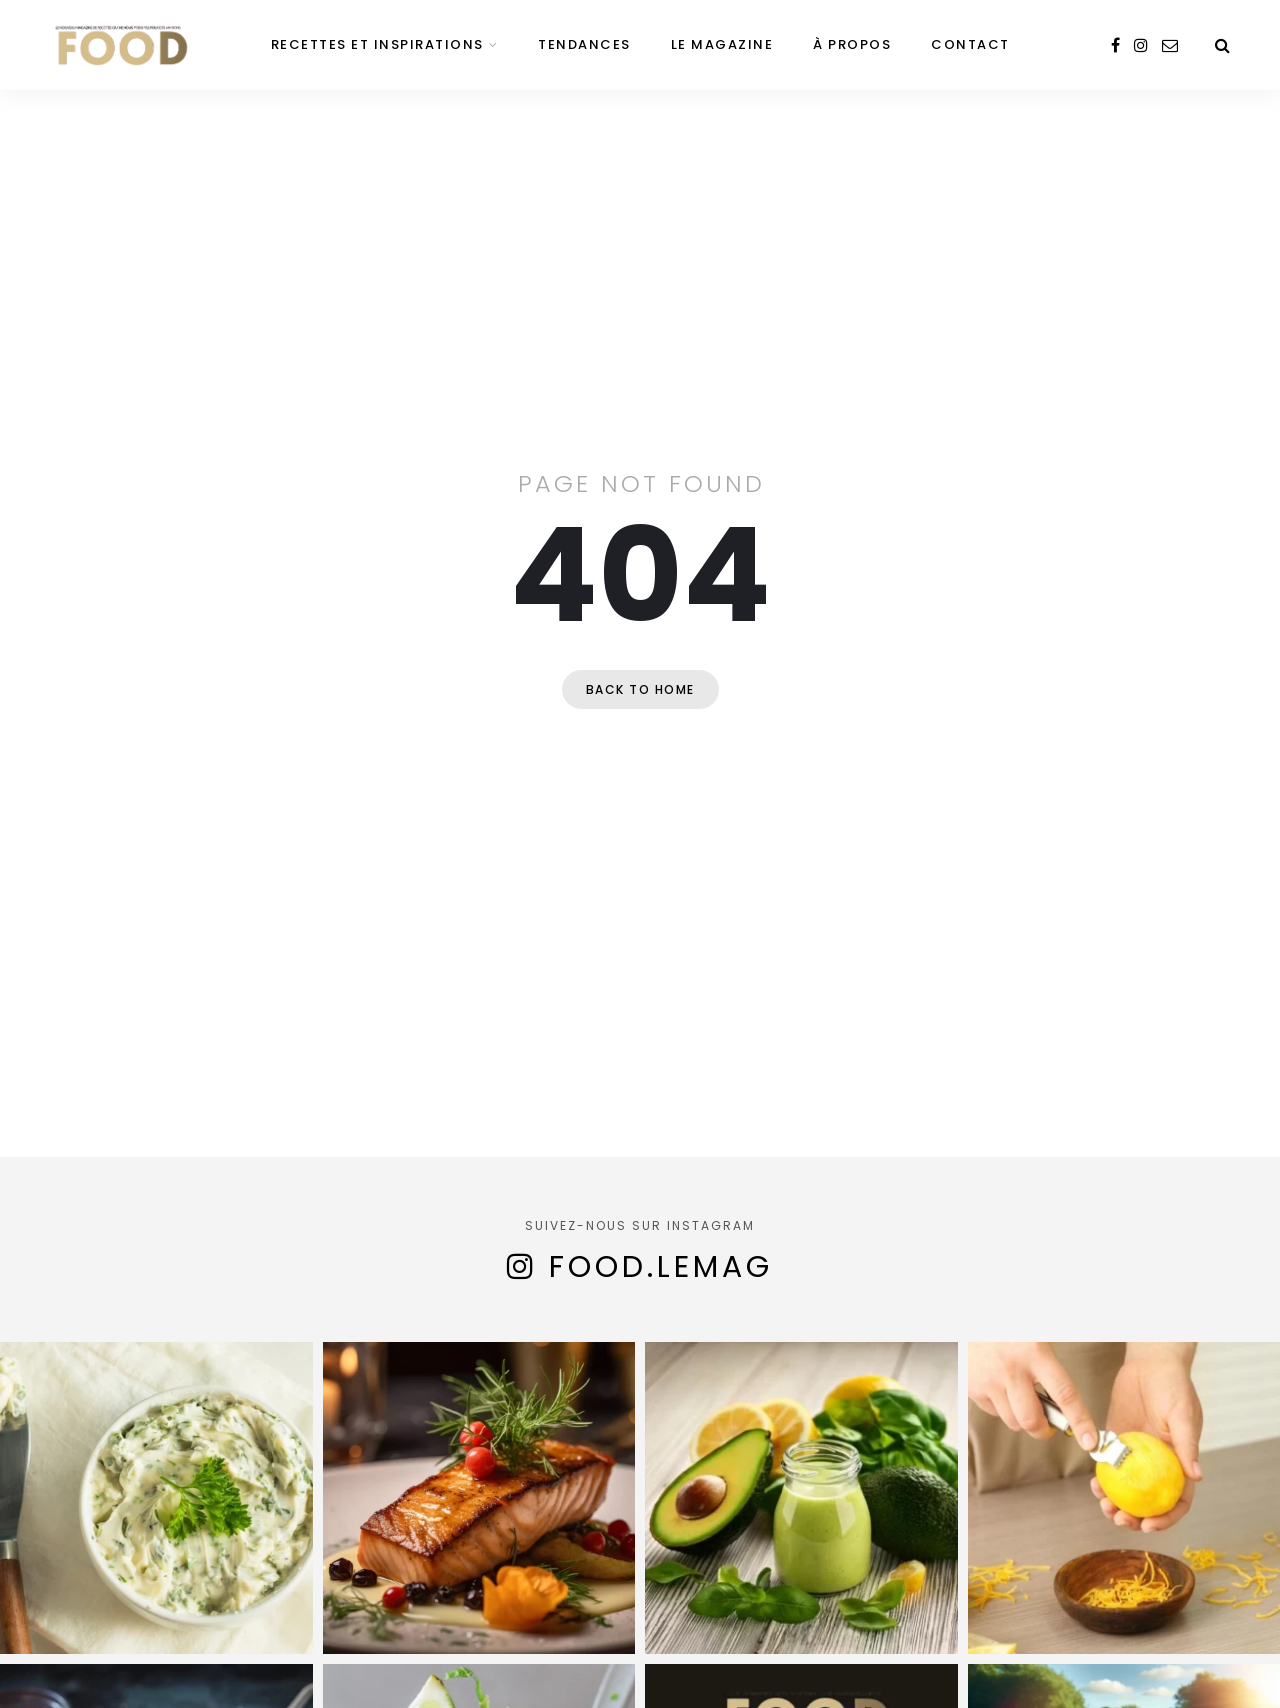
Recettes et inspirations (377, 44)
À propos (852, 44)
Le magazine (722, 44)
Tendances (584, 44)
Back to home (640, 689)
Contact (970, 44)
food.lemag (661, 1267)
